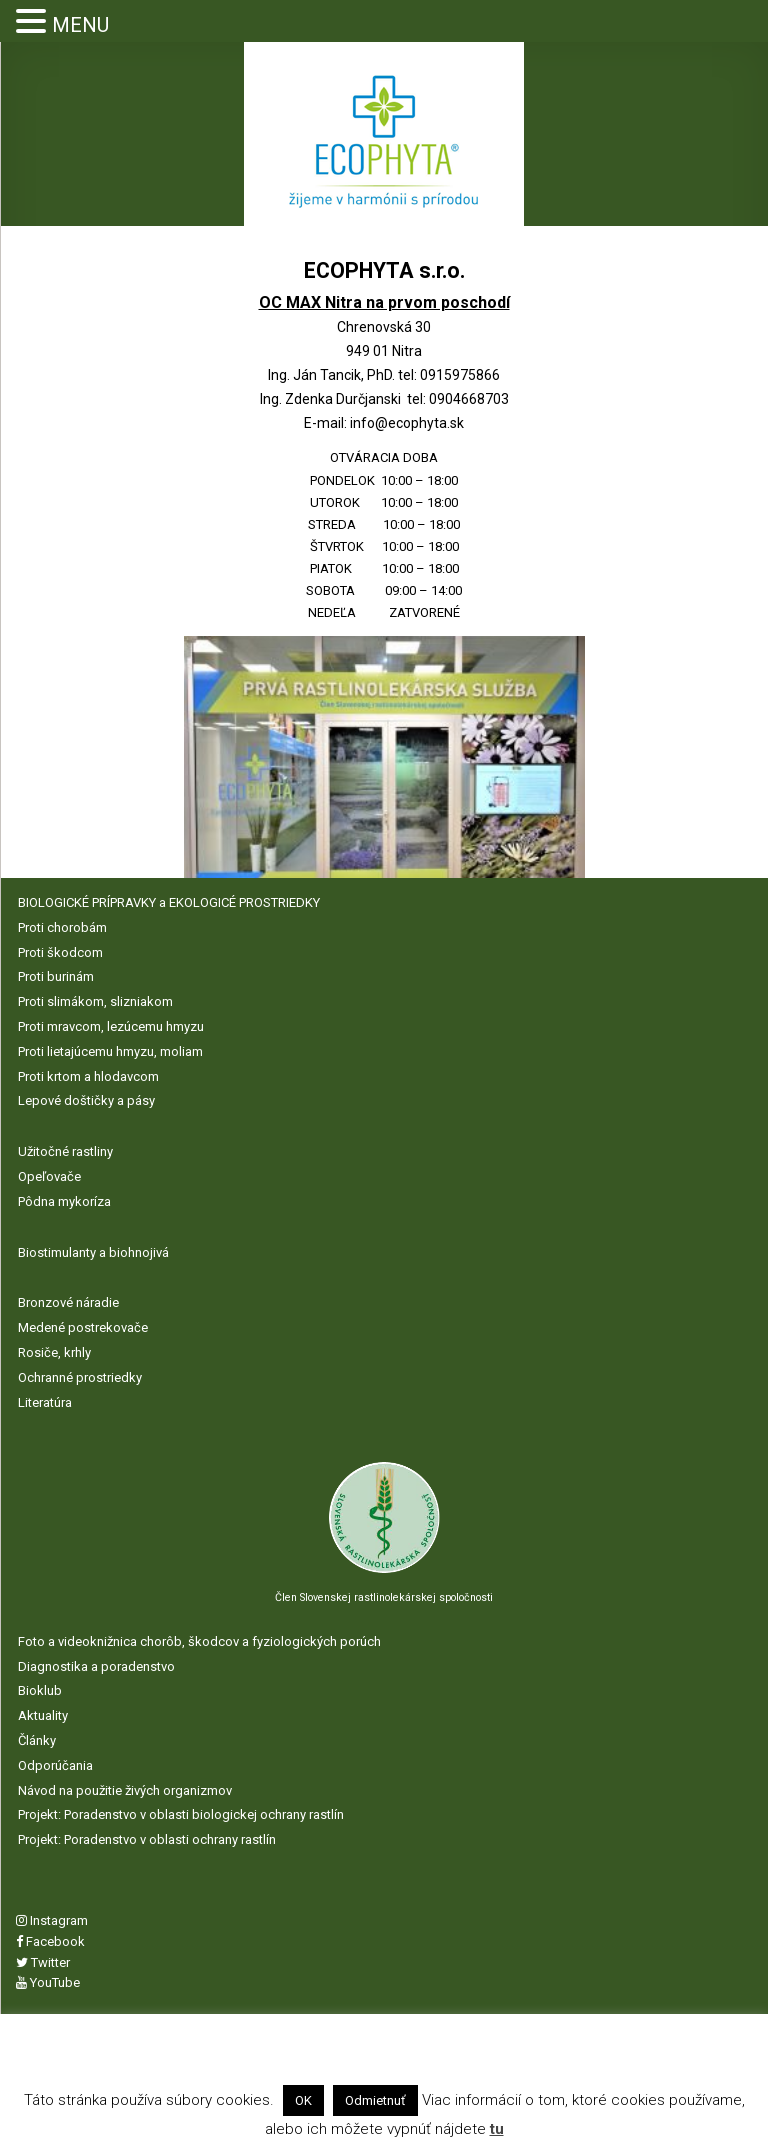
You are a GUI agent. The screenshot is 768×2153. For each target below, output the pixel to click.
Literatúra (45, 1402)
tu (497, 2129)
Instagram (52, 1920)
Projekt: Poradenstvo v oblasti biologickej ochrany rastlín (181, 1814)
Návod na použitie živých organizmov (125, 1790)
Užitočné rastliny (65, 1151)
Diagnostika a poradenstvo (96, 1666)
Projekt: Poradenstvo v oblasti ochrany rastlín (147, 1839)
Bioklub (40, 1690)
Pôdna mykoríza (64, 1201)
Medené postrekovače (83, 1327)
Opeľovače (49, 1176)
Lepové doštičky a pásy (86, 1100)
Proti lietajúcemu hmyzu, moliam (110, 1051)
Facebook (50, 1941)
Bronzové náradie (68, 1302)
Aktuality (43, 1715)
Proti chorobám (62, 927)
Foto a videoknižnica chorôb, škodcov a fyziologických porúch (199, 1641)
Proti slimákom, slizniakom (95, 1001)
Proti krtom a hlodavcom (88, 1076)
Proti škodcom (60, 952)
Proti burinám (56, 976)
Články (37, 1740)
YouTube (48, 1982)
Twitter (43, 1962)
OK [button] (303, 2100)
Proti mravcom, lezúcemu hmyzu (111, 1026)
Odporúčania (55, 1765)
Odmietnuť (375, 2100)
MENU (80, 25)
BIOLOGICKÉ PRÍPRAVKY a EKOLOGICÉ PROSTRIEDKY (169, 902)
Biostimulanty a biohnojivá (93, 1252)
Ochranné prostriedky (80, 1377)
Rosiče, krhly (54, 1352)
